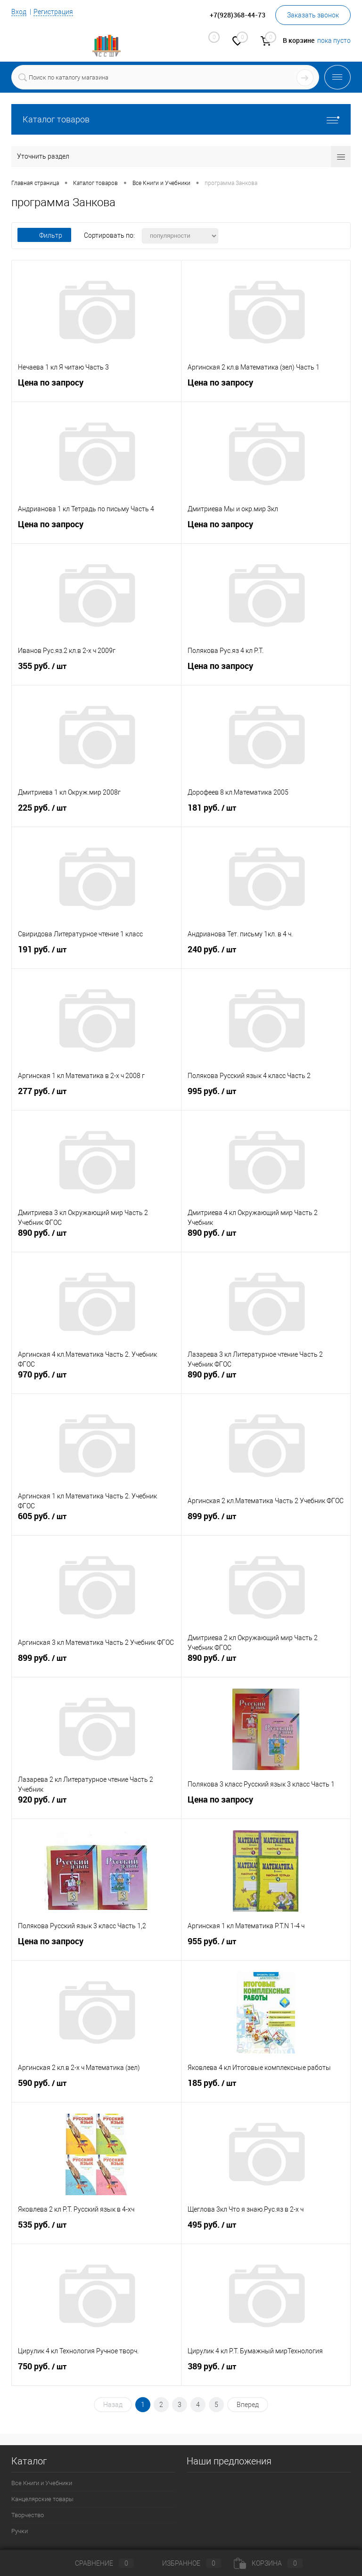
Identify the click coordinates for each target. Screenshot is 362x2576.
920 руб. (96, 1806)
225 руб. (96, 814)
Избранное (184, 2563)
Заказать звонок (313, 15)
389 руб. (266, 2373)
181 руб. (266, 814)
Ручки (19, 2531)
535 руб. (96, 2231)
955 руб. (266, 1947)
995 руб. (266, 1097)
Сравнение (96, 2563)
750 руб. (96, 2373)
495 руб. (266, 2231)
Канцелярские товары (42, 2499)
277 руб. (96, 1097)
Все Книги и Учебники (41, 2483)
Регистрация (53, 12)
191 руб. (96, 956)
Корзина (268, 2563)
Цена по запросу (50, 385)
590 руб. (96, 2089)
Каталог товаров (181, 119)
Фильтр (44, 235)
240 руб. (266, 956)
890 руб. (96, 1239)
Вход (18, 12)
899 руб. (266, 1522)
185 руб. (266, 2089)
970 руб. (96, 1381)
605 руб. (96, 1522)
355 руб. (96, 672)
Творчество (27, 2515)
